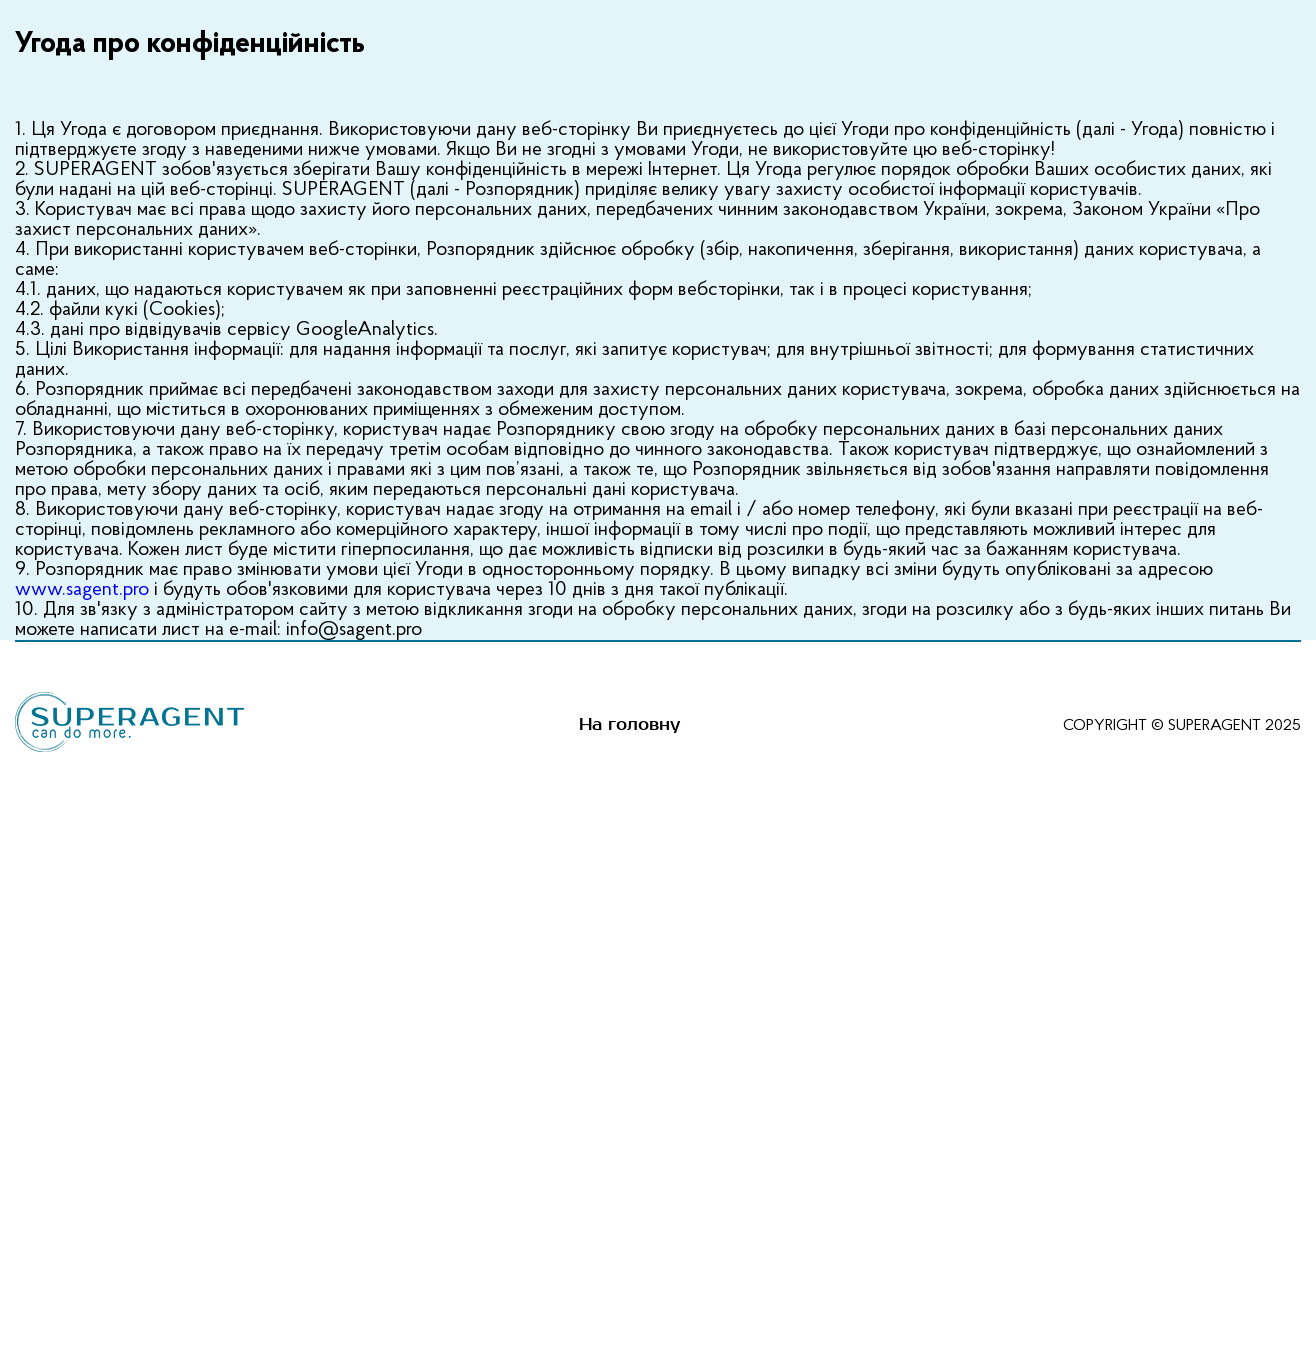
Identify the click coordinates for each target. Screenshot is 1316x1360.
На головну (629, 725)
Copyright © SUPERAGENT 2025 (1182, 726)
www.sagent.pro (82, 590)
